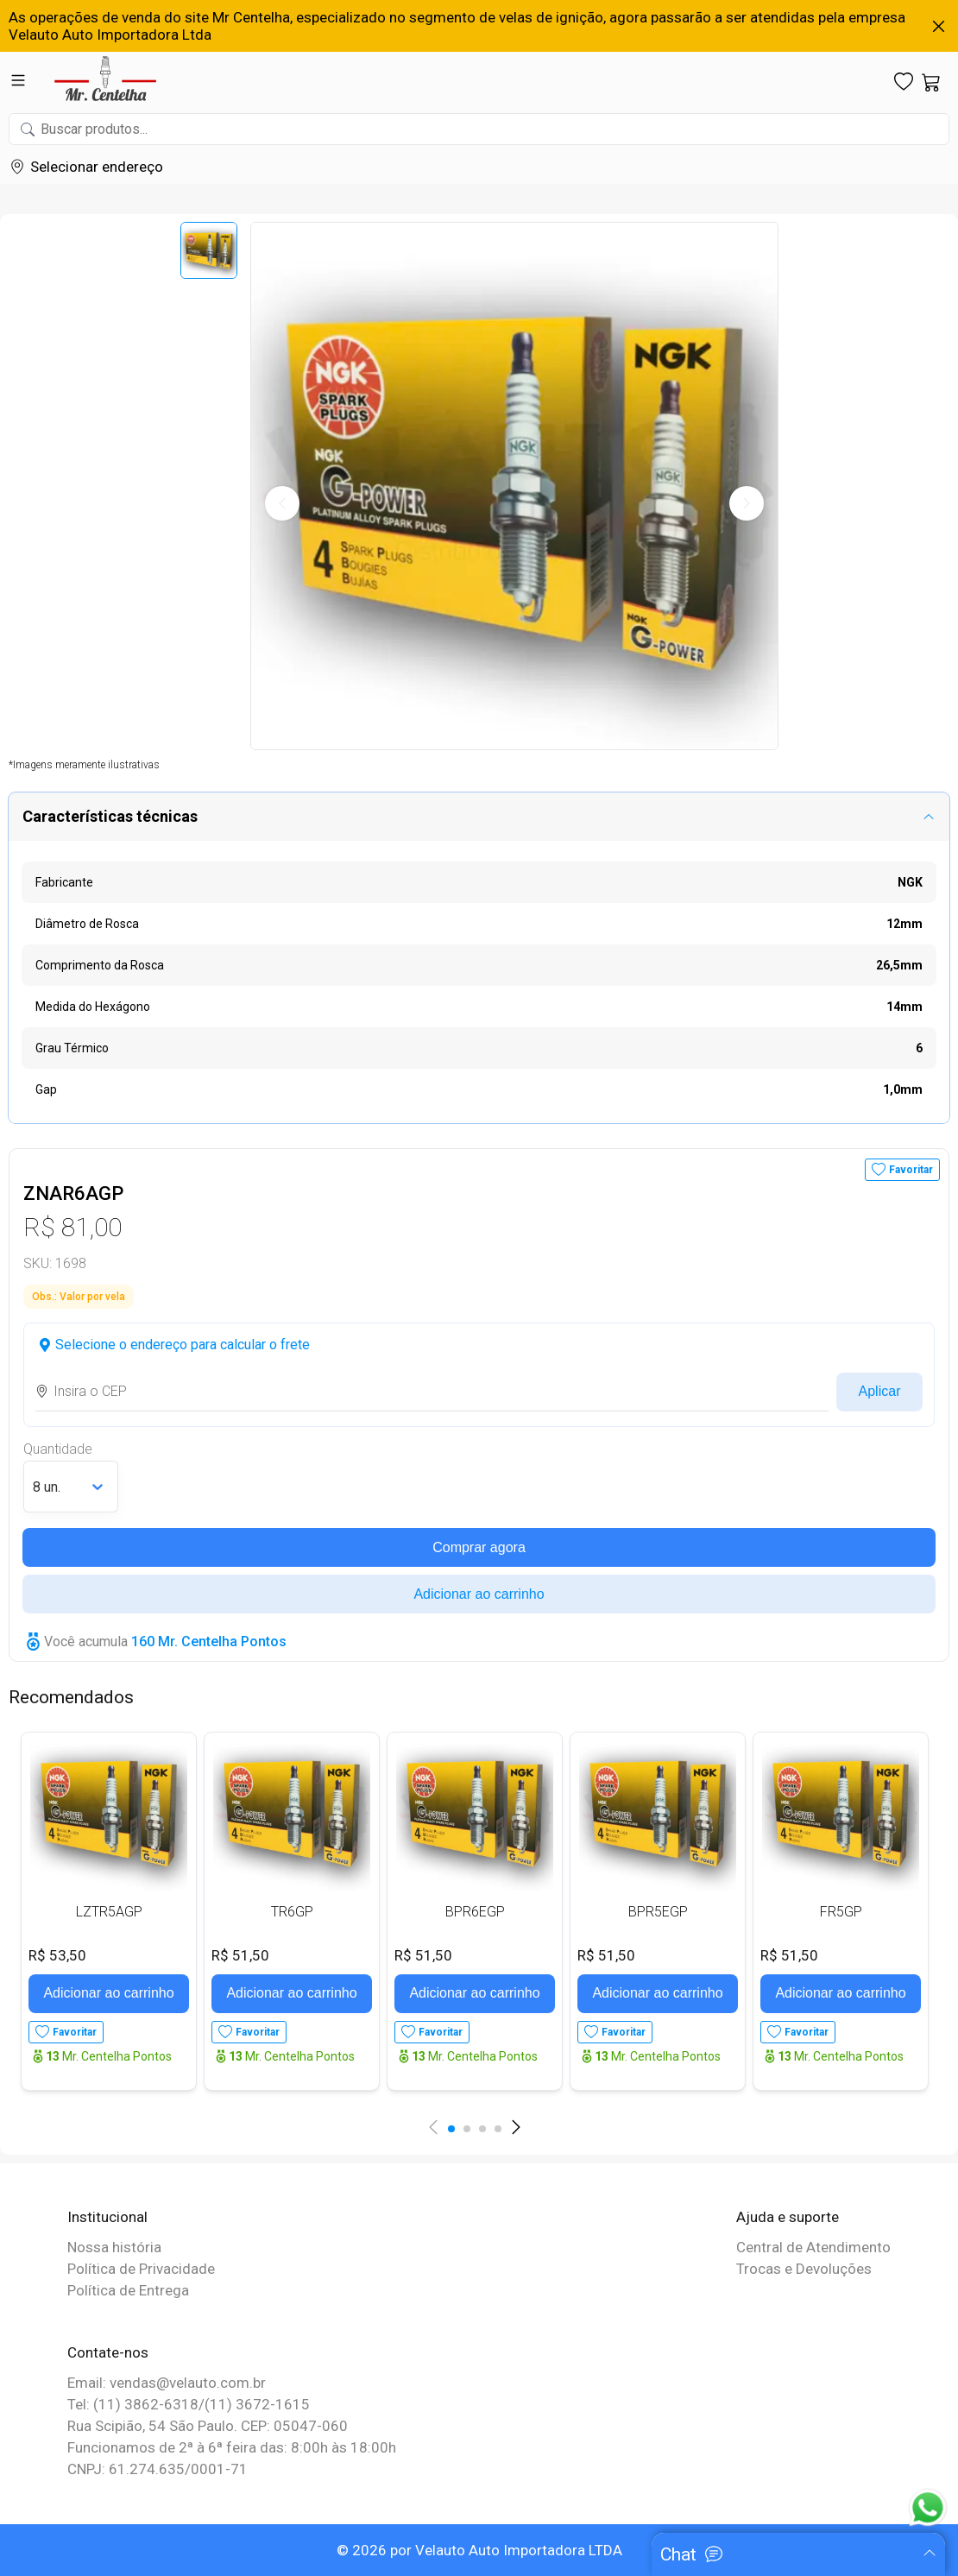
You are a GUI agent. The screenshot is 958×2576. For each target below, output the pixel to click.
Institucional (107, 2217)
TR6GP (292, 1912)
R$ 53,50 (57, 1955)
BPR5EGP (658, 1912)
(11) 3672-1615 (257, 2404)
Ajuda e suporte (787, 2217)
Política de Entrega (128, 2290)
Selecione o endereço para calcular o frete (182, 1344)
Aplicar (880, 1391)
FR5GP (841, 1912)
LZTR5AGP (109, 1912)
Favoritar (911, 1170)
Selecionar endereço (96, 166)
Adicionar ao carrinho (478, 1594)
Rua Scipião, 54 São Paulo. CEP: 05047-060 (207, 2425)
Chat (678, 2554)
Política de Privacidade (141, 2268)
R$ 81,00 (72, 1227)
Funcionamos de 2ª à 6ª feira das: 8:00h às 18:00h (231, 2447)
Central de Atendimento (813, 2247)
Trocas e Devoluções (804, 2268)
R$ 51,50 (240, 1955)
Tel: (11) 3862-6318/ (136, 2404)
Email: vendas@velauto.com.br (166, 2382)
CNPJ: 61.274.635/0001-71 (157, 2469)
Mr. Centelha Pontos (109, 2056)
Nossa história (114, 2247)
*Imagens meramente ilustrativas (84, 765)
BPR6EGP (475, 1912)
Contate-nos (107, 2352)
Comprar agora (479, 1547)
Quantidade (57, 1449)
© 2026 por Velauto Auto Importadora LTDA (479, 2550)
